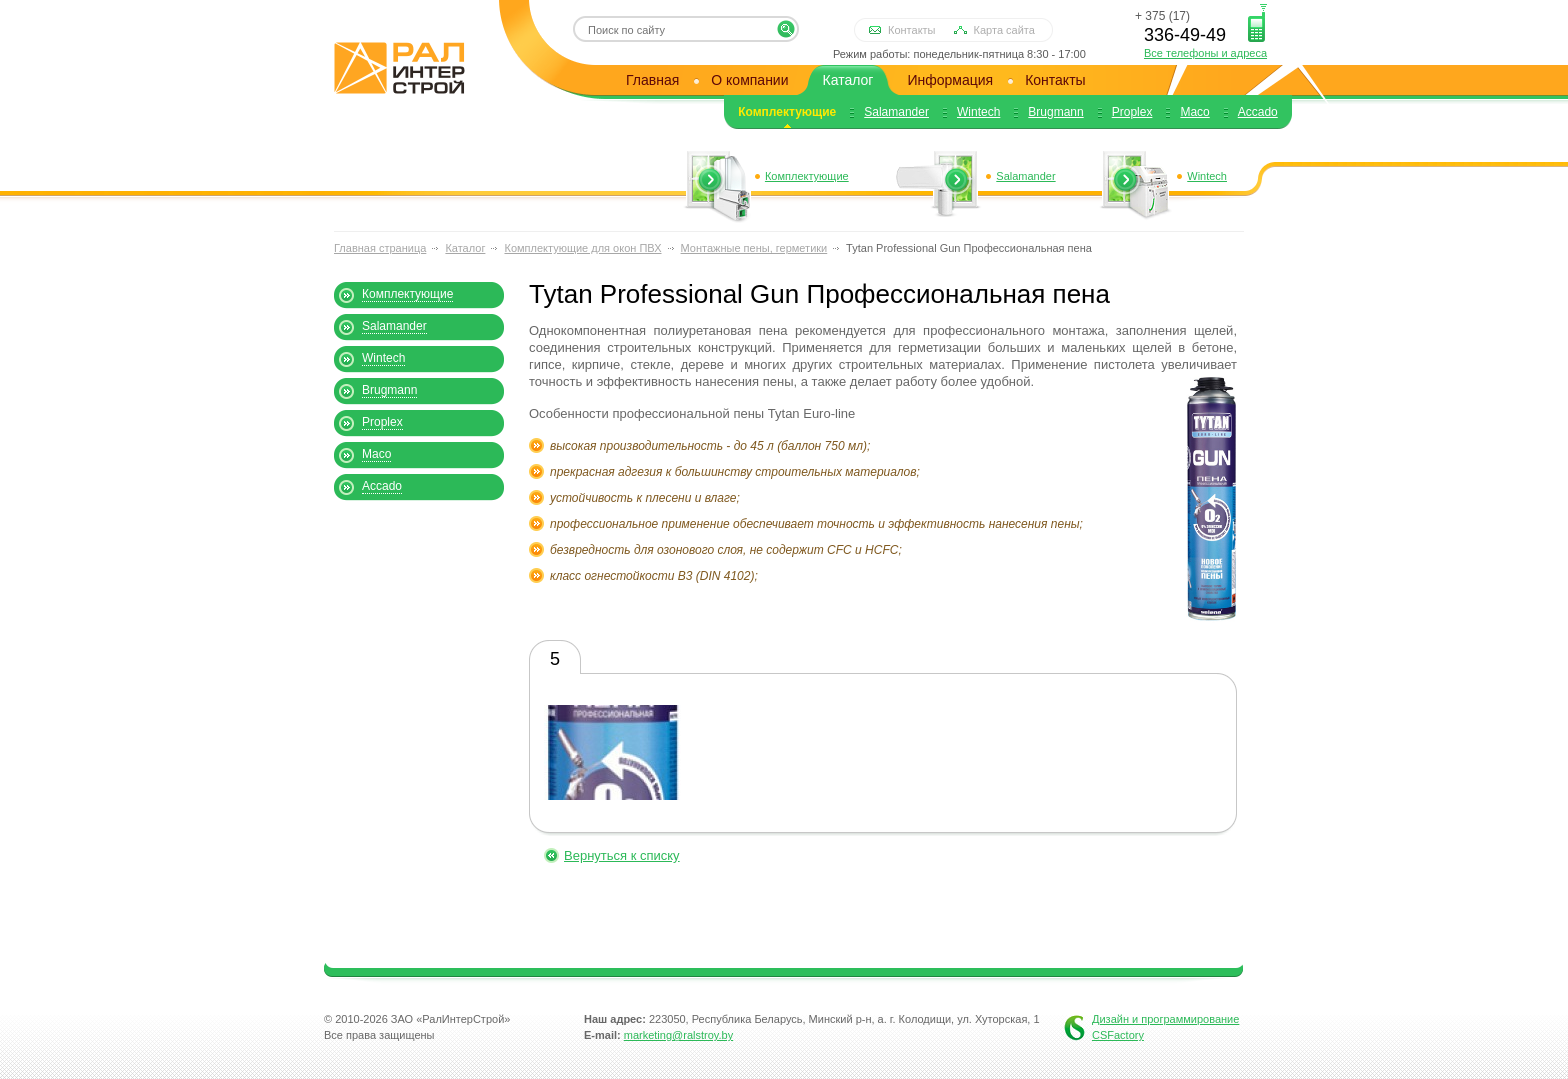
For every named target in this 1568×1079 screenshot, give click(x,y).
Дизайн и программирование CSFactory (1165, 1027)
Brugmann (1055, 112)
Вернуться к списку (622, 855)
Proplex (1132, 112)
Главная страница (380, 248)
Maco (1194, 112)
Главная (652, 80)
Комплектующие (787, 112)
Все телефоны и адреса (1205, 53)
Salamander (896, 112)
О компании (749, 80)
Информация (950, 80)
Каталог (848, 80)
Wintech (978, 112)
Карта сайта (1004, 30)
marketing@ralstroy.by (678, 1035)
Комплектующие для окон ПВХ (582, 248)
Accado (1258, 112)
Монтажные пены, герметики (754, 248)
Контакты (912, 30)
